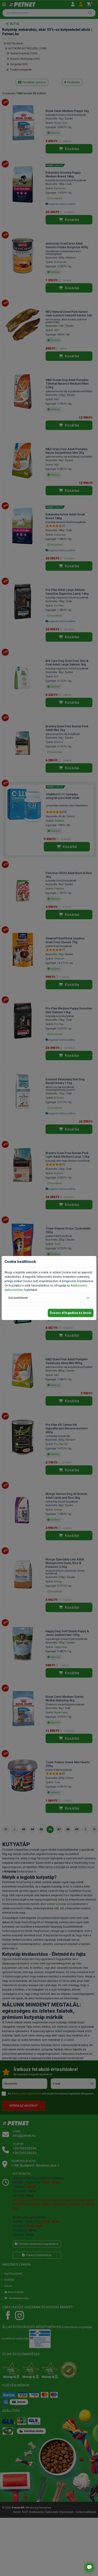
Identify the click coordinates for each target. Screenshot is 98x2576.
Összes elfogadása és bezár (70, 1313)
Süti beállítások (18, 1298)
